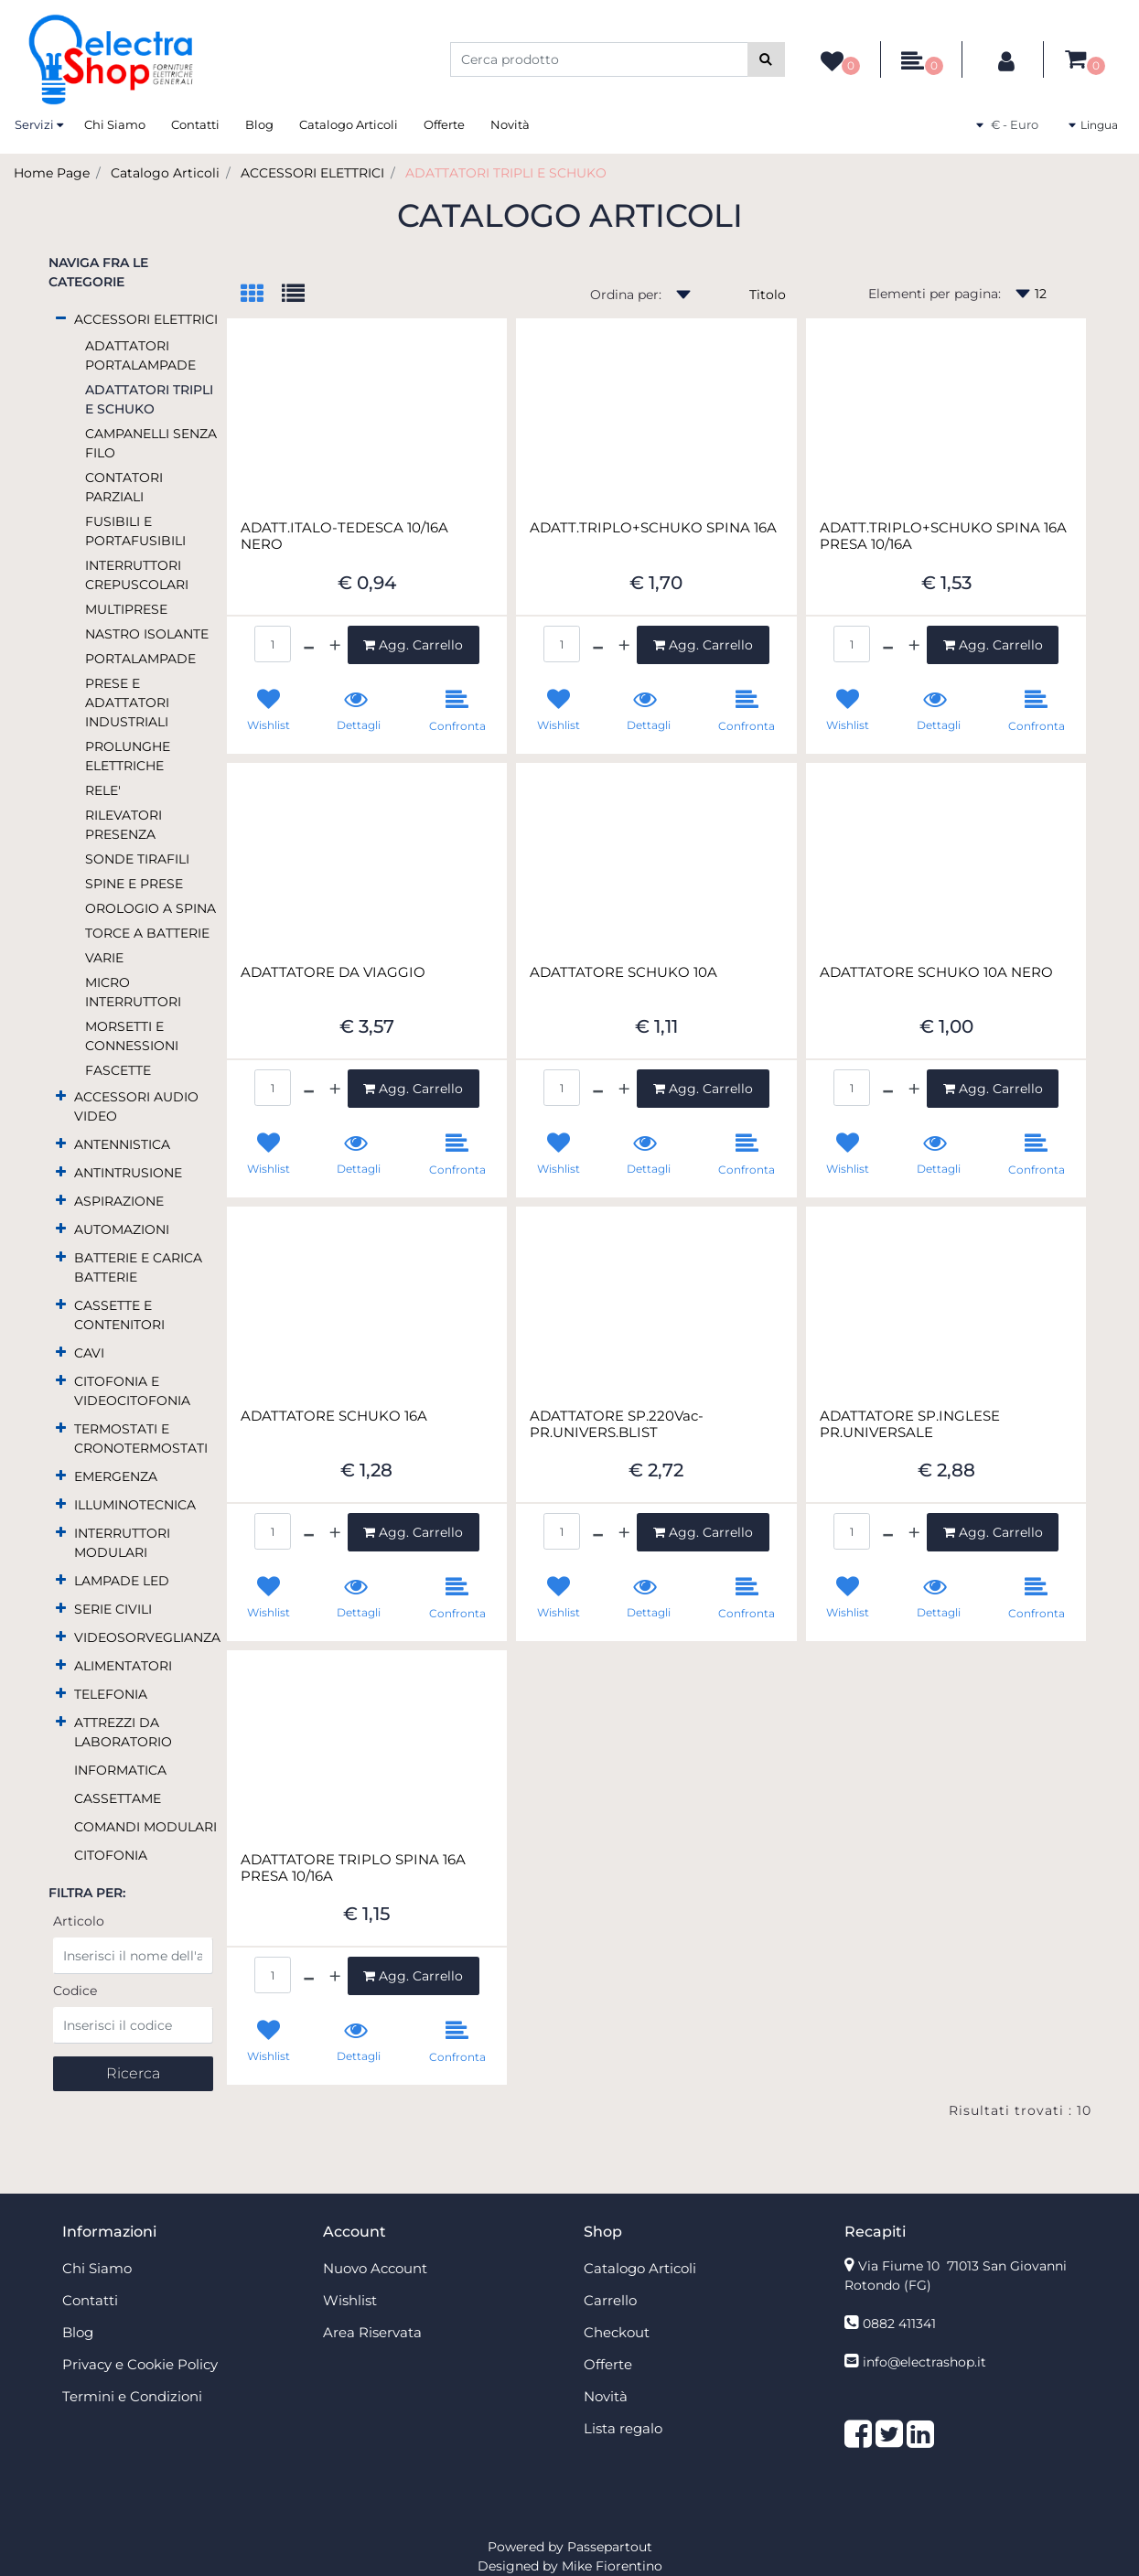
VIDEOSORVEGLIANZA (147, 1637)
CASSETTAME (117, 1798)
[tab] (261, 295)
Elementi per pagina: (934, 293)
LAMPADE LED (121, 1580)
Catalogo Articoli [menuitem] (348, 124)
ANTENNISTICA (122, 1144)
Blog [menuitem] (259, 124)
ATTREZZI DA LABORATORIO (123, 1732)
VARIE (104, 958)
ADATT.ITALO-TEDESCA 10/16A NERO (344, 536)
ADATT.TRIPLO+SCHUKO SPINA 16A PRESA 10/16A (943, 536)
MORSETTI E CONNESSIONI (131, 1036)
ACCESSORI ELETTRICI (312, 173)
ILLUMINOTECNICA (135, 1505)
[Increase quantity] (335, 645)
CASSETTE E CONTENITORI (119, 1315)
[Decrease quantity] (308, 645)
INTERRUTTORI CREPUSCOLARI (136, 575)
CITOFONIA (110, 1855)
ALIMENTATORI (123, 1666)
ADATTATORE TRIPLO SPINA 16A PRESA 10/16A (353, 1868)
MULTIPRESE (126, 609)
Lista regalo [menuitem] (623, 2428)
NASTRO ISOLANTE (147, 634)
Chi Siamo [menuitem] (114, 124)
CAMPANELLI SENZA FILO (151, 443)
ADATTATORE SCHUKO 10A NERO (936, 972)
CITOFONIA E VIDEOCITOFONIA (132, 1391)
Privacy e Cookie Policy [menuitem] (140, 2364)
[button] (766, 59)
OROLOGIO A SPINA (150, 908)
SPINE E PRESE (134, 883)
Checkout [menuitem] (617, 2332)
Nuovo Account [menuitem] (375, 2268)
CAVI (89, 1353)
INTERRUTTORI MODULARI (122, 1543)
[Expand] (61, 1095)
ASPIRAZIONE (119, 1201)
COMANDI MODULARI (145, 1827)
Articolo (78, 1921)
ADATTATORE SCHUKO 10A (623, 972)
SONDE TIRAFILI (137, 859)
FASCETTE (118, 1070)
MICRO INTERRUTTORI (133, 992)
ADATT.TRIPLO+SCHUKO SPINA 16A (653, 528)
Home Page (52, 173)
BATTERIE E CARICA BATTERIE (138, 1267)
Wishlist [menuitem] (350, 2300)
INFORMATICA (120, 1770)
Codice (75, 1990)
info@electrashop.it (924, 2362)
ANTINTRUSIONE (128, 1173)
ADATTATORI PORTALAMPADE (140, 355)
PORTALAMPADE (140, 658)
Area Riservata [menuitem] (372, 2332)
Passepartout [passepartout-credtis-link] (609, 2546)
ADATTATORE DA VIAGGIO (333, 972)
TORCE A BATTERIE (147, 933)
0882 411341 (899, 2323)
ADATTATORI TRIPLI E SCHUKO (506, 173)
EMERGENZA (115, 1476)
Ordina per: (625, 294)
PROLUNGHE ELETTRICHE (127, 756)
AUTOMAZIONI (121, 1229)
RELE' (103, 790)
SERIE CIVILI (113, 1609)
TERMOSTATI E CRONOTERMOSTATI (141, 1438)
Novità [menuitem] (510, 124)
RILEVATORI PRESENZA (123, 825)
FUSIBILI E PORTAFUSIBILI (135, 531)
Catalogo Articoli (165, 173)
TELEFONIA (110, 1694)
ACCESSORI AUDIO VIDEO (136, 1106)
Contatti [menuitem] (195, 124)
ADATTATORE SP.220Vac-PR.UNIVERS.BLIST (617, 1424)
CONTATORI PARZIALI (124, 487)
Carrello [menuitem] (610, 2300)
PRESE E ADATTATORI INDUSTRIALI (127, 702)
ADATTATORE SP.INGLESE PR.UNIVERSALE (910, 1424)
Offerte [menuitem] (444, 124)
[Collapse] (61, 318)
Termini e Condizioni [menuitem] (132, 2396)
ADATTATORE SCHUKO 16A (334, 1416)
